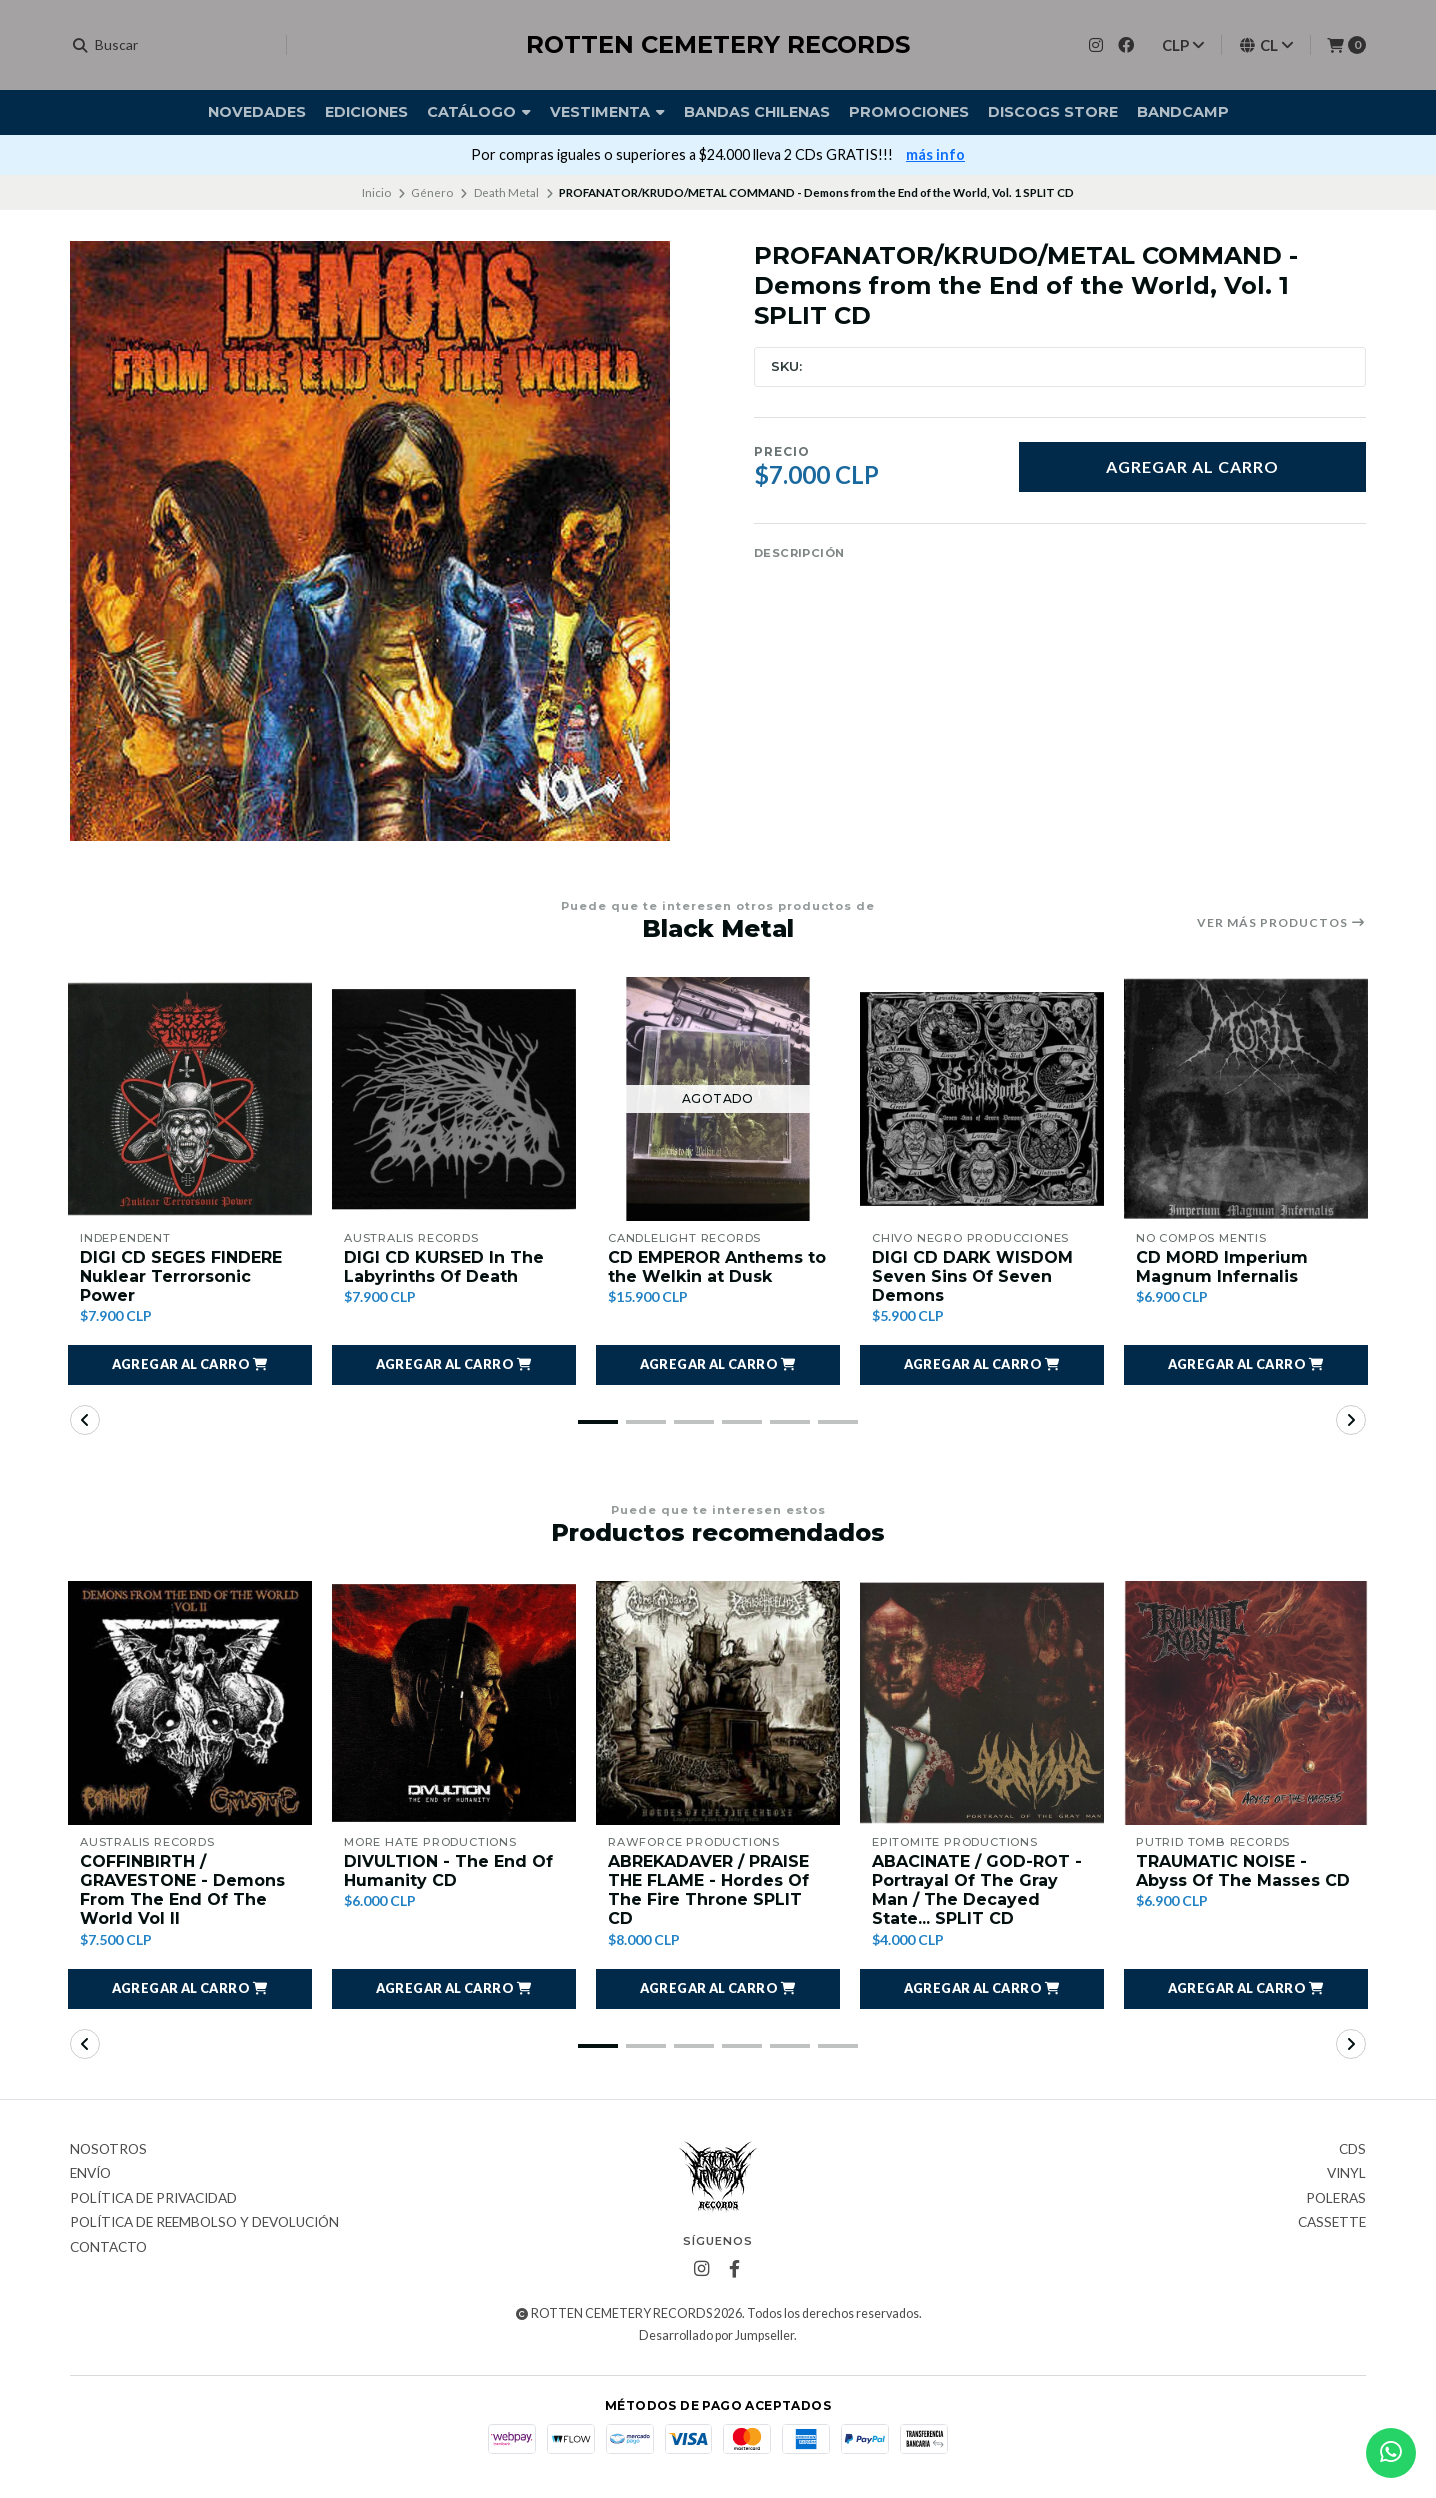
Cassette (1332, 2223)
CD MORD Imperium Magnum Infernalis (1222, 1267)
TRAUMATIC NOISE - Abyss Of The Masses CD (1243, 1871)
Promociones (909, 112)
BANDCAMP (1183, 112)
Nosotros (108, 2150)
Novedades (257, 112)
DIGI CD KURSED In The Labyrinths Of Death (444, 1267)
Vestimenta (607, 112)
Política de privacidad (153, 2199)
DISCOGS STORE (1053, 112)
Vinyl (1346, 2174)
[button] (190, 1365)
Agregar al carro (1192, 466)
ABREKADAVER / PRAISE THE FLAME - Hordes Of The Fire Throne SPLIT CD (708, 1890)
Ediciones (366, 112)
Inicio (376, 192)
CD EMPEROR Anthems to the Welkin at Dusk (717, 1267)
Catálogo (479, 112)
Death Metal (506, 192)
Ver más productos (1281, 923)
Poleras (1336, 2199)
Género (432, 192)
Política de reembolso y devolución (204, 2223)
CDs (1352, 2150)
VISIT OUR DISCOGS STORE (779, 154)
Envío (90, 2174)
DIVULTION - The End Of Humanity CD (448, 1871)
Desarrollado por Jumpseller (716, 2335)
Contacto (108, 2248)
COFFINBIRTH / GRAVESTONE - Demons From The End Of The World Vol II (182, 1890)
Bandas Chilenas (757, 112)
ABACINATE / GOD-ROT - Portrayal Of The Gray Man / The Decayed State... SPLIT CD (977, 1890)
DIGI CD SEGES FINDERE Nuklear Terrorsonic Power (181, 1276)
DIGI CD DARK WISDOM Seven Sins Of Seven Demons (972, 1276)
